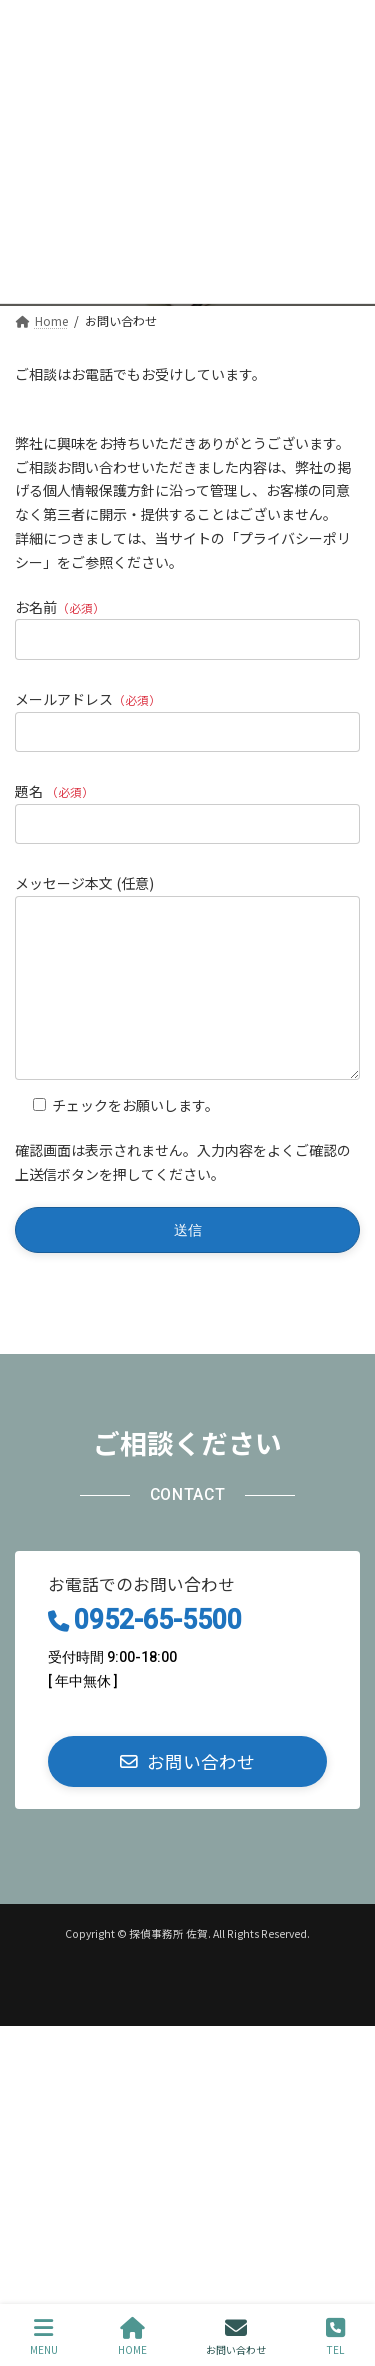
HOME (132, 2336)
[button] (187, 1791)
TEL (335, 2336)
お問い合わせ (236, 2336)
